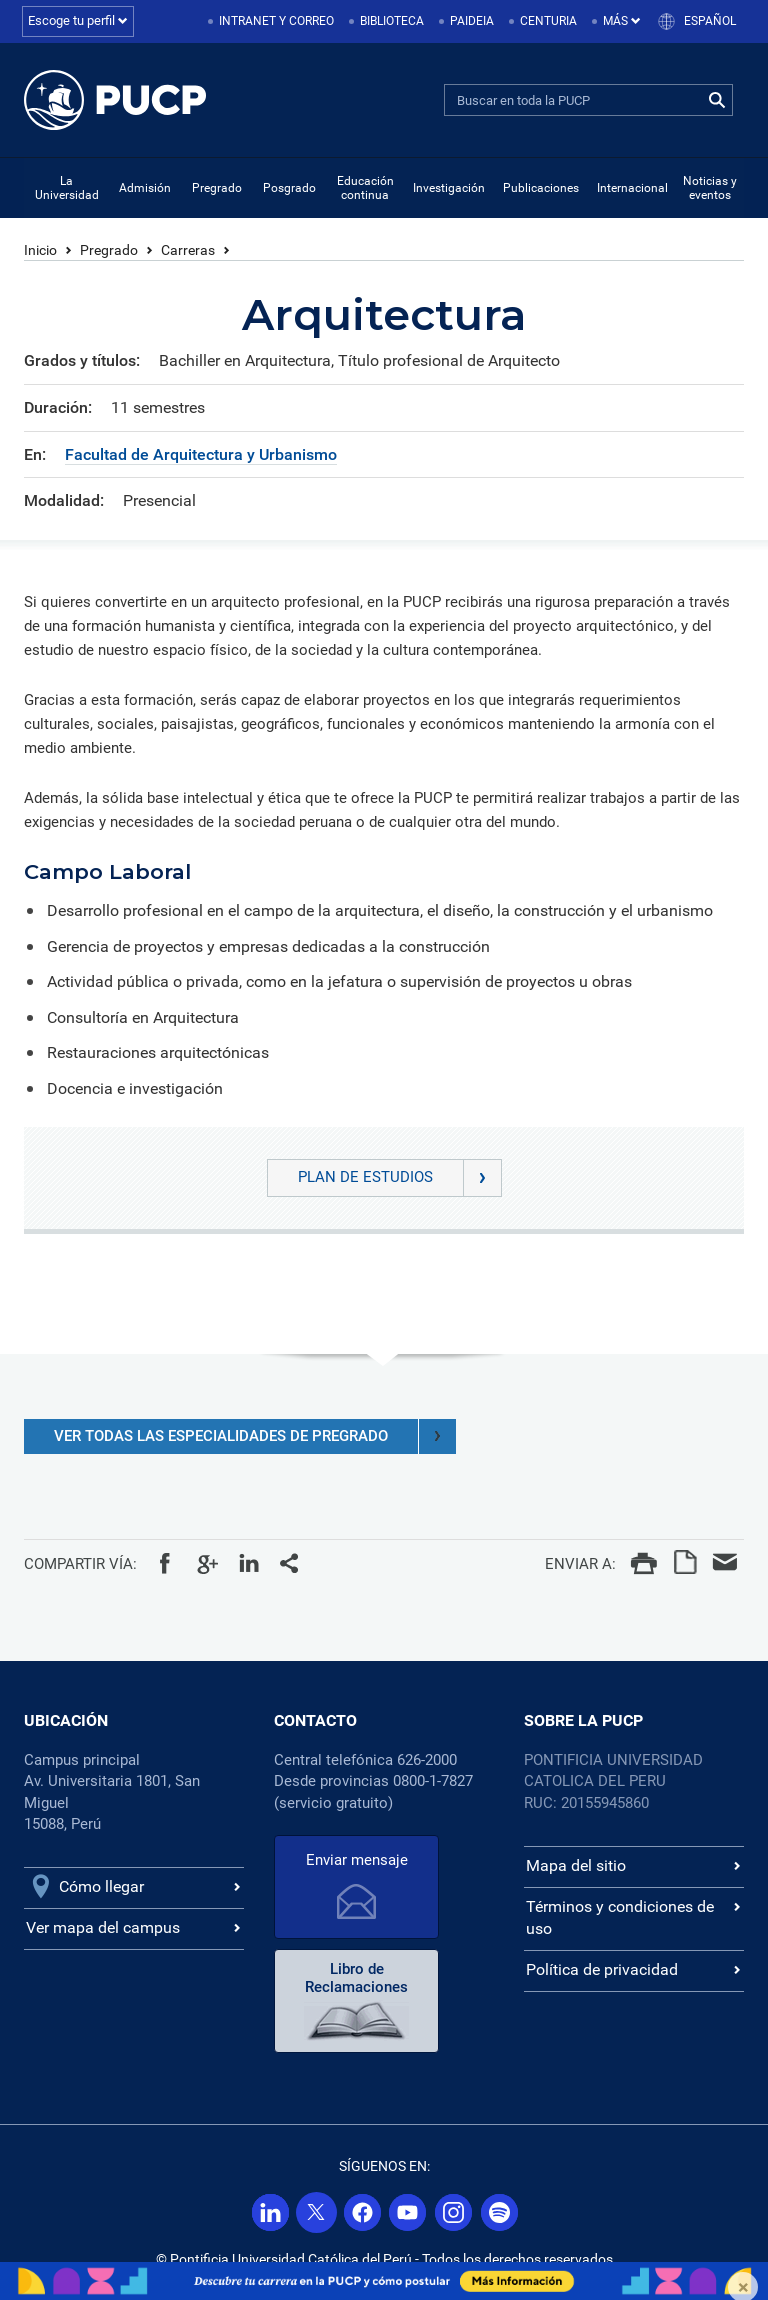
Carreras (188, 250)
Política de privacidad (602, 1969)
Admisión (145, 188)
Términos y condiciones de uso (620, 1918)
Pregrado (217, 188)
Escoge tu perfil (78, 20)
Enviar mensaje (357, 1860)
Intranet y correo (276, 21)
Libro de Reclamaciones (356, 1978)
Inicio (40, 250)
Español (710, 21)
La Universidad (67, 187)
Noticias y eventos (710, 187)
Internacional (632, 188)
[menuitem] (272, 21)
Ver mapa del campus (103, 1927)
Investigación (449, 188)
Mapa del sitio (576, 1865)
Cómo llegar (101, 1886)
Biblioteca (392, 21)
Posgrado (289, 188)
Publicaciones (541, 188)
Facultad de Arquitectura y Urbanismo (201, 454)
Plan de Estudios (399, 1177)
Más (622, 21)
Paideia (472, 21)
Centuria (548, 21)
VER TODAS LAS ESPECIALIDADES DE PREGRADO (255, 1436)
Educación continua (365, 187)
